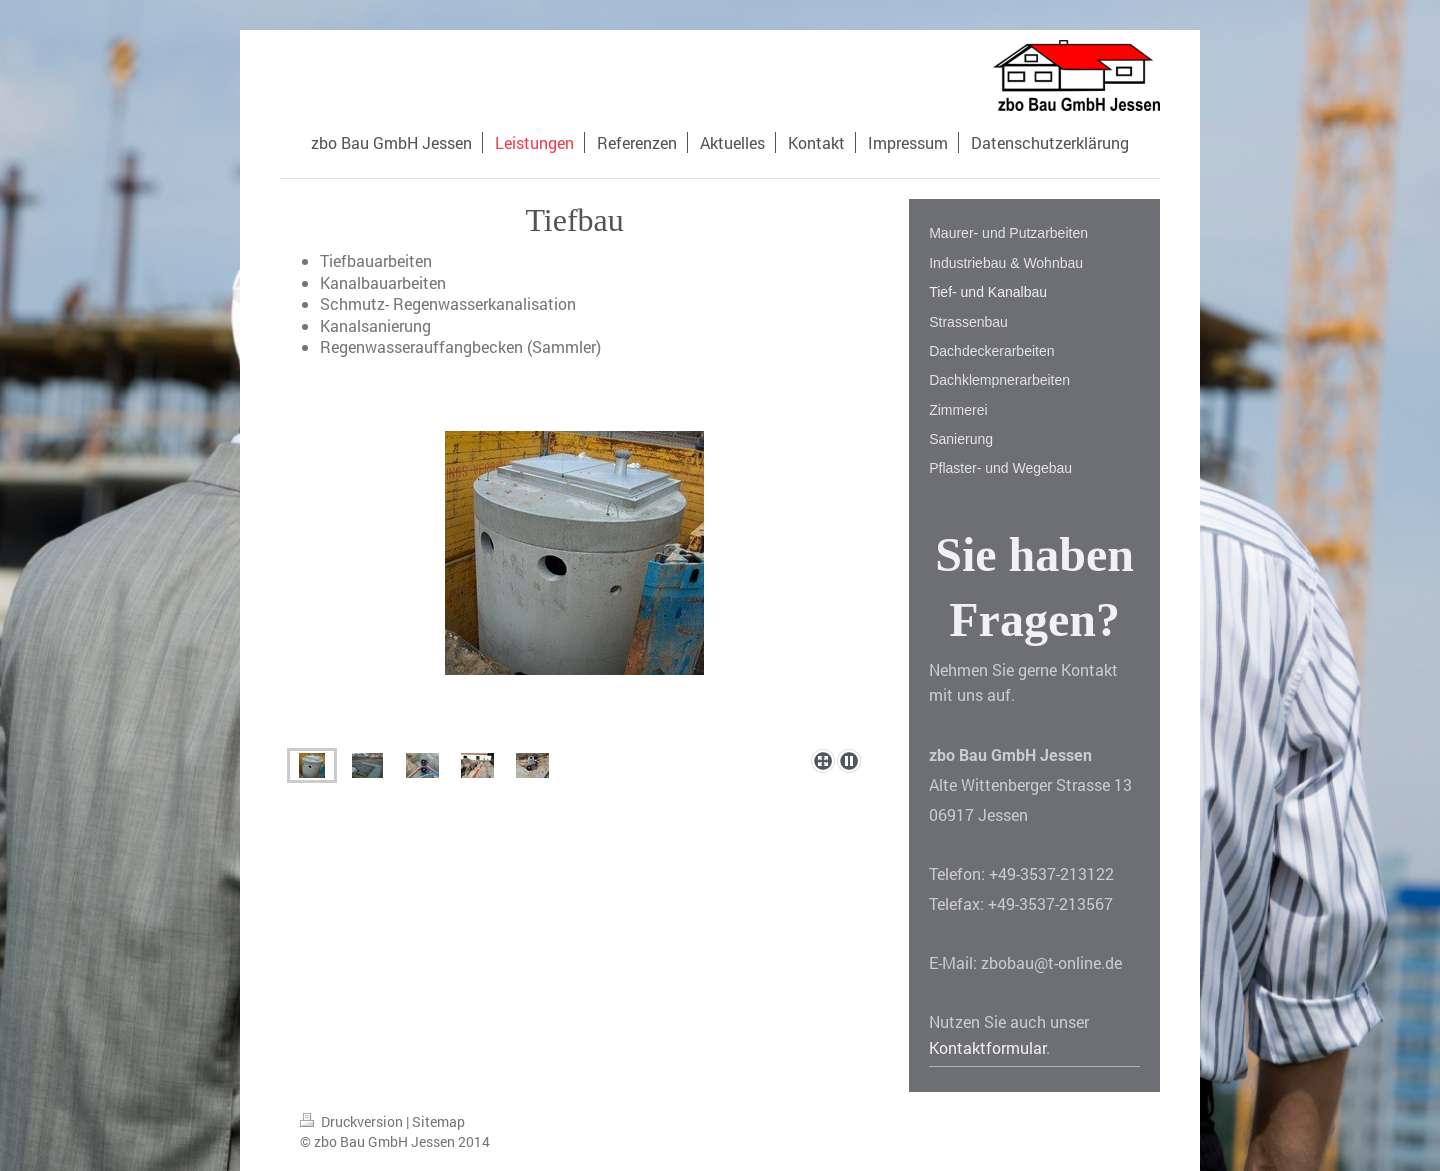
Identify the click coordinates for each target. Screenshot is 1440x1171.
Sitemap (438, 1121)
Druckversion (353, 1121)
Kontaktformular (987, 1047)
